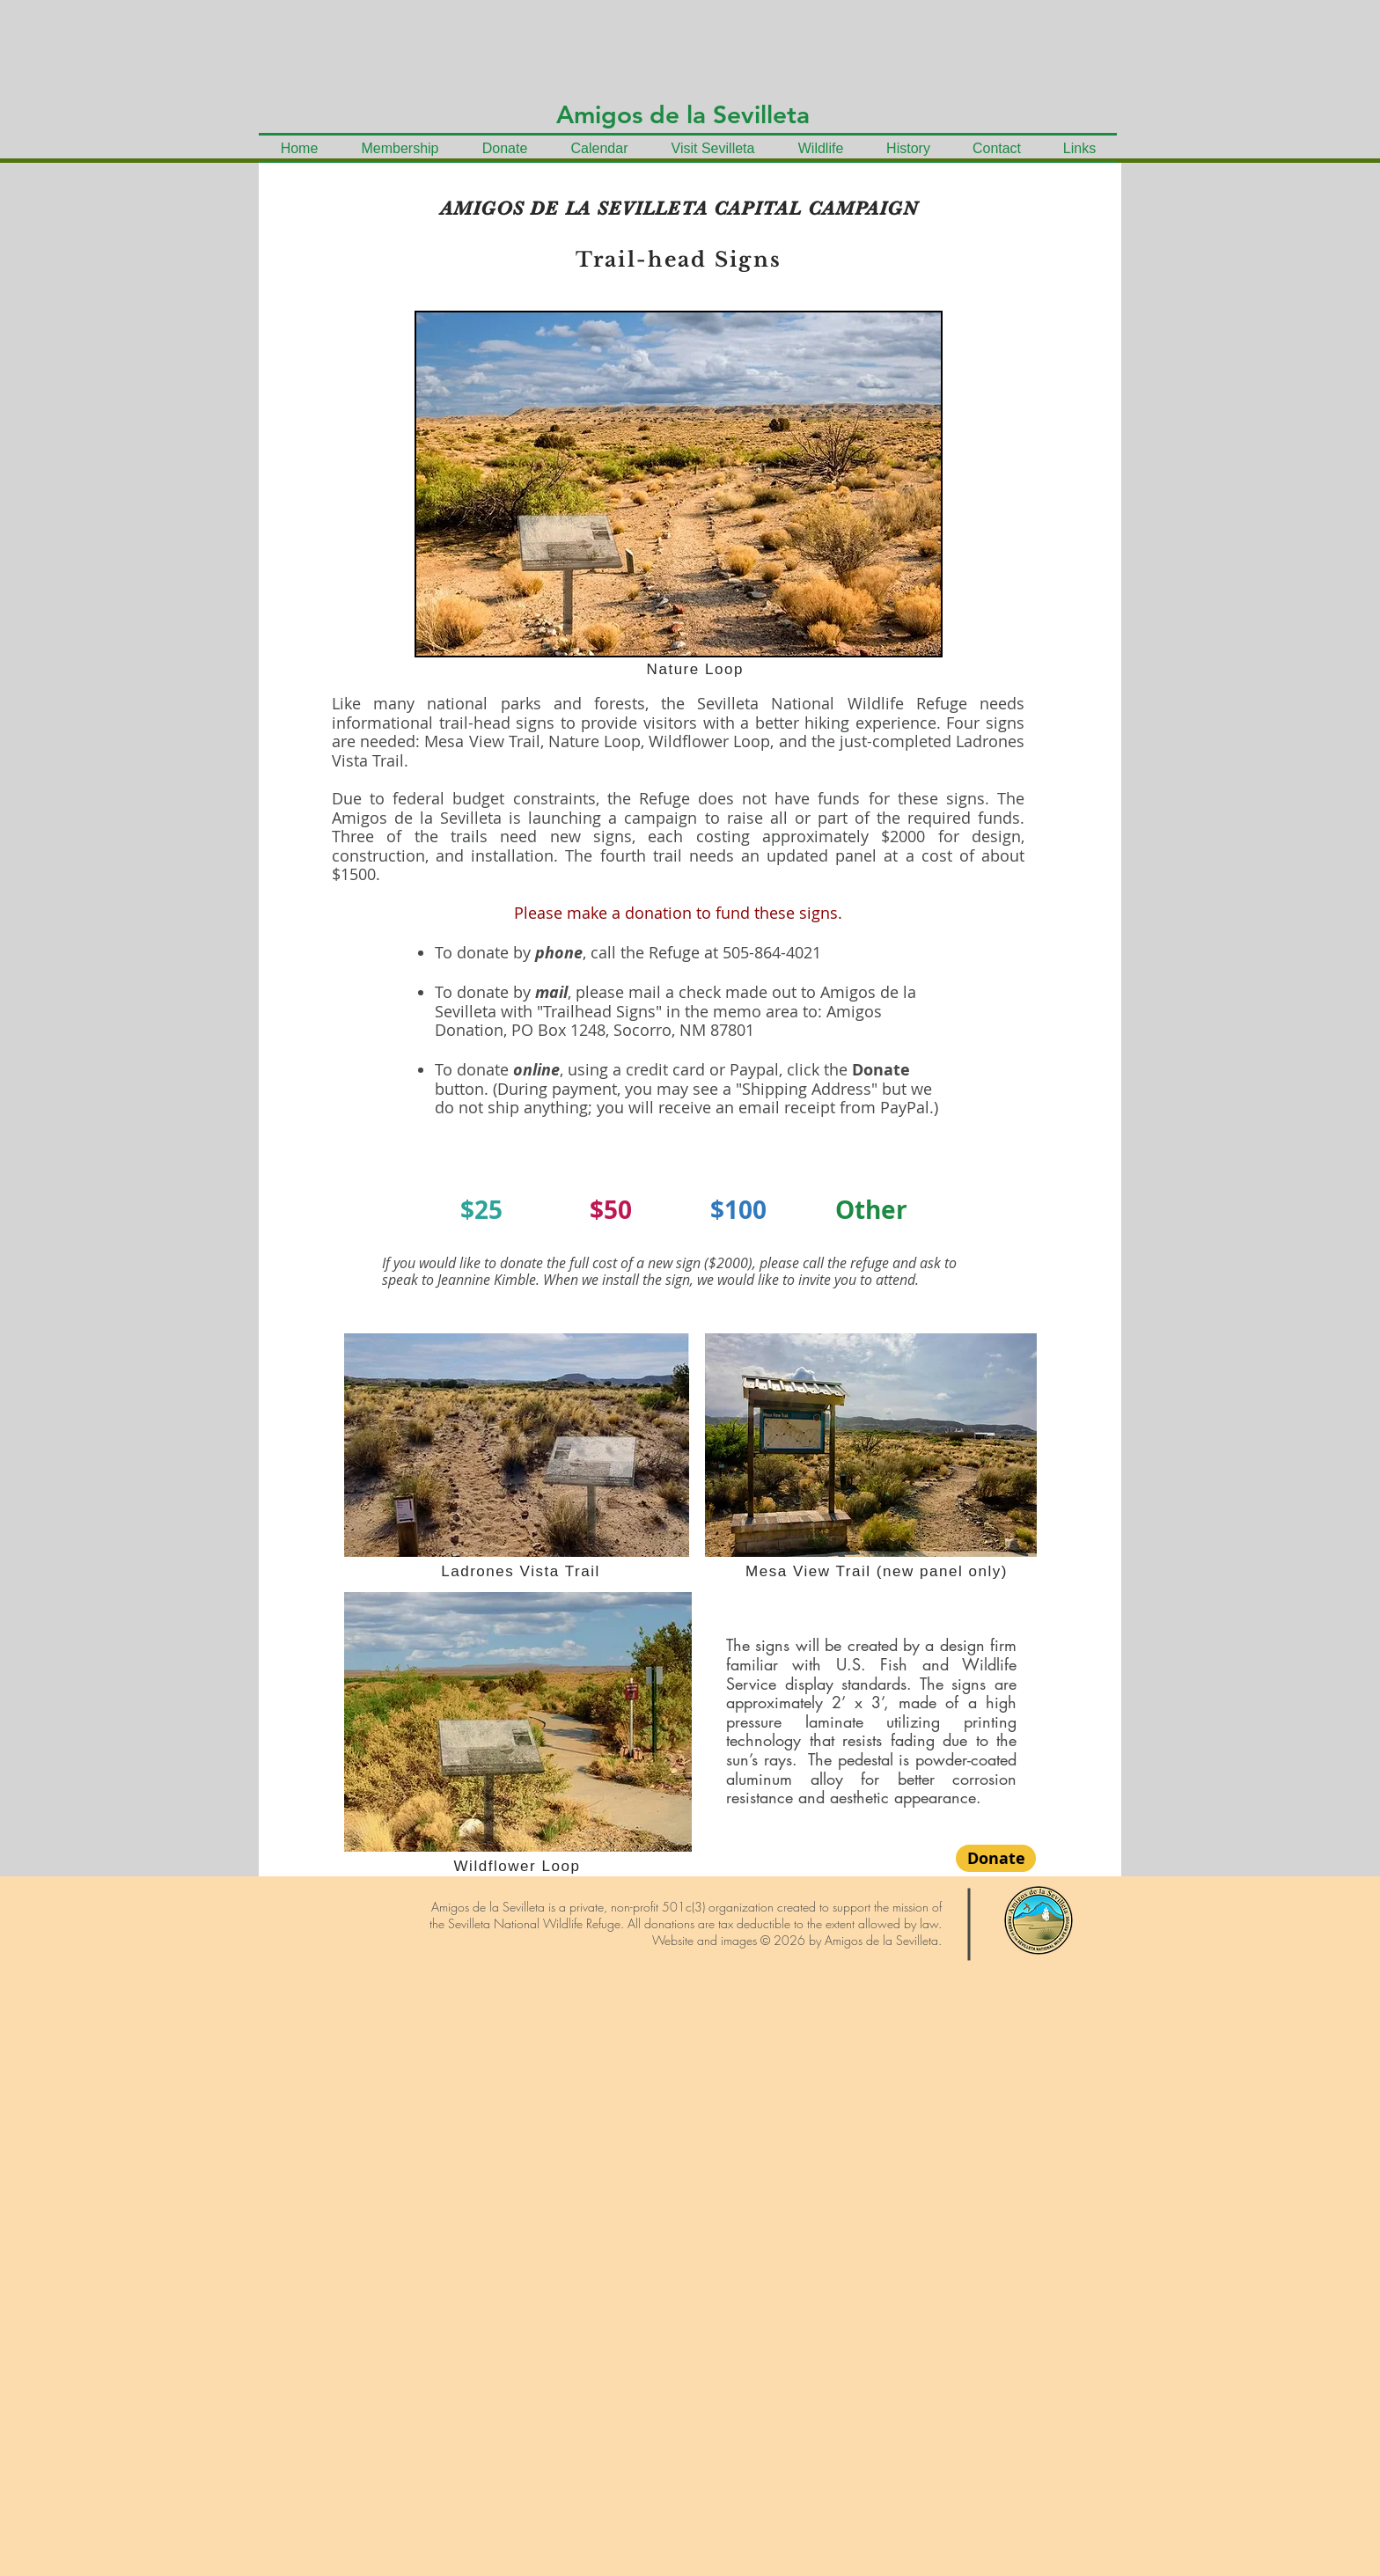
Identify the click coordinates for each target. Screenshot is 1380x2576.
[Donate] (996, 1858)
